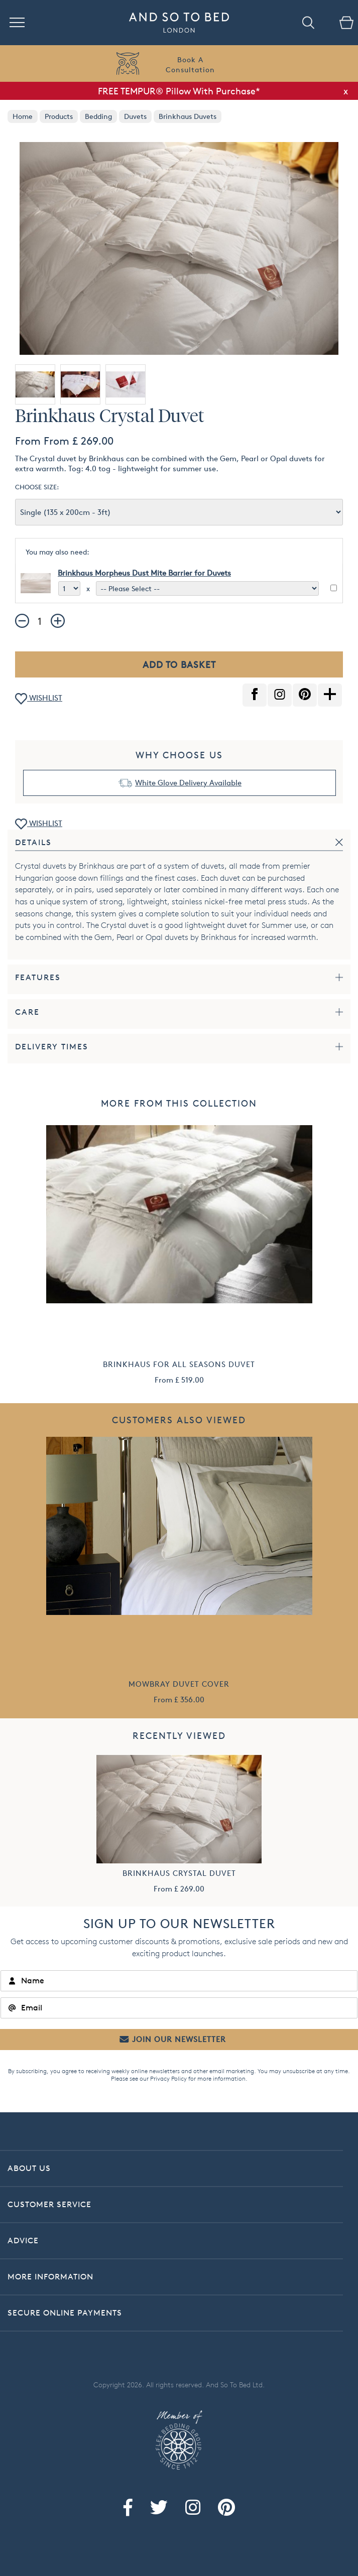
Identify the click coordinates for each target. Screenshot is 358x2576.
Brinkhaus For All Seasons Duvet (179, 1364)
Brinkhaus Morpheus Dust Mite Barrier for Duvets (144, 573)
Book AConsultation (190, 64)
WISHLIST (38, 699)
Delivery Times (51, 1046)
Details (33, 842)
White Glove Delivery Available (188, 782)
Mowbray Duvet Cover (179, 1684)
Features (38, 977)
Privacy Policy (168, 2078)
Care (27, 1012)
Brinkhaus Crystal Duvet (179, 1873)
